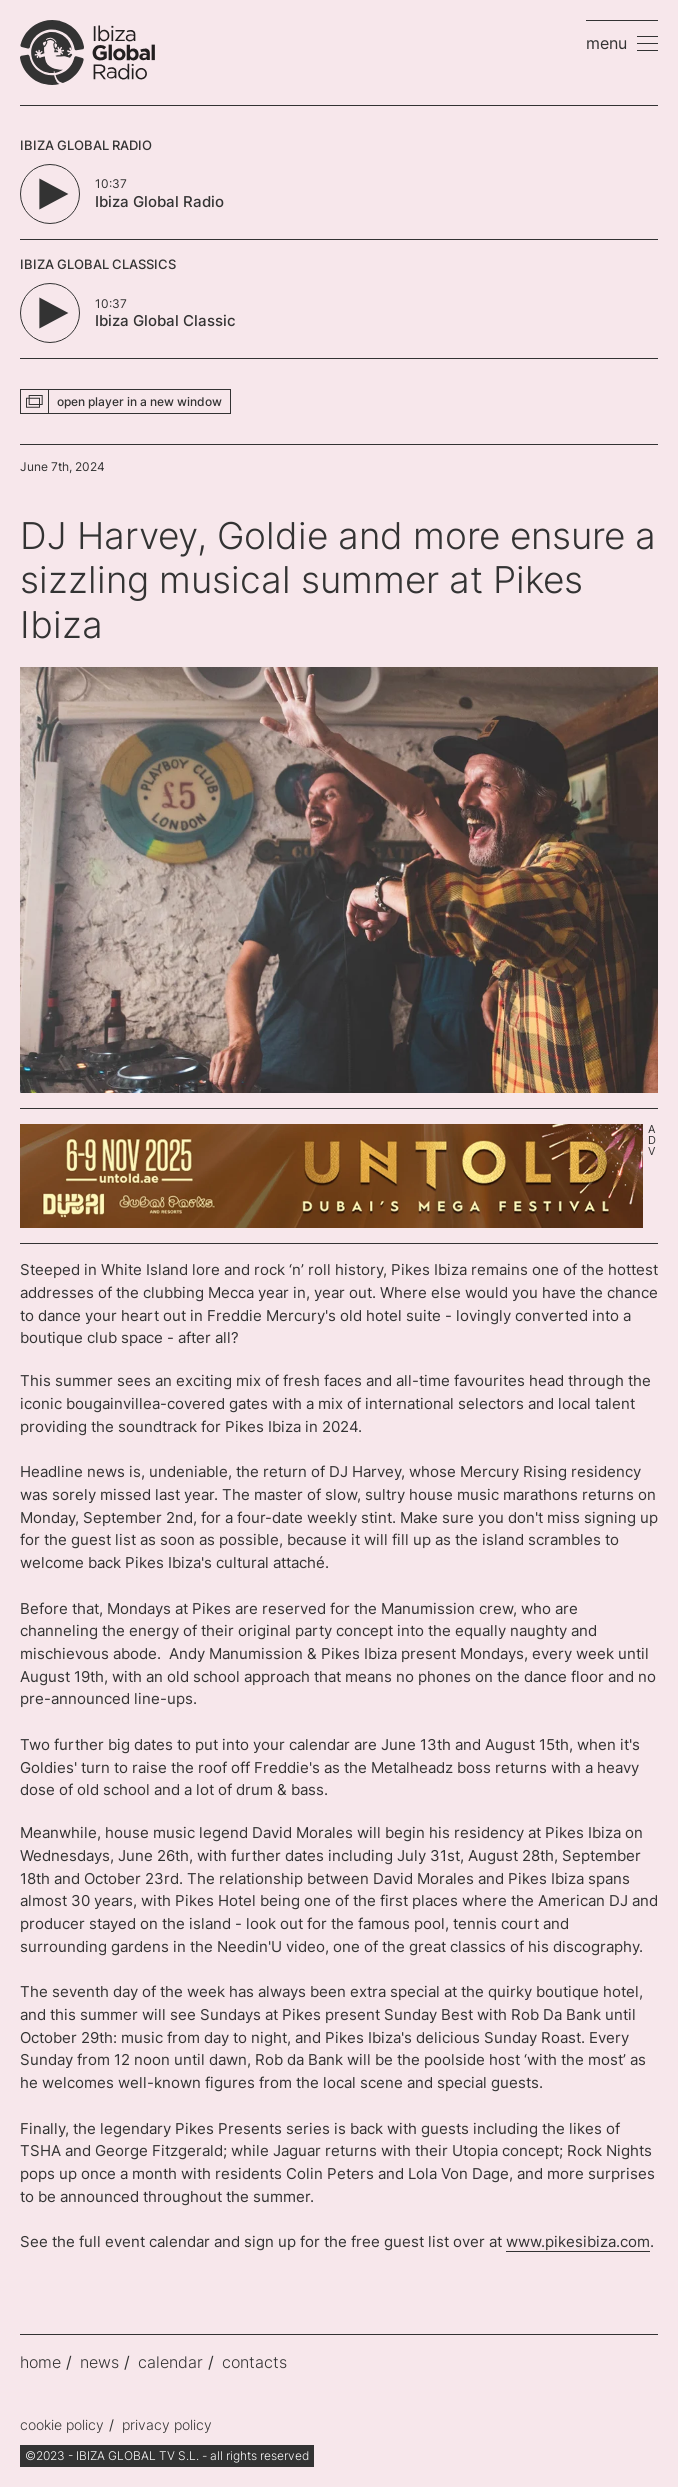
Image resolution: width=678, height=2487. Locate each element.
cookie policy (62, 2424)
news (99, 2362)
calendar (170, 2362)
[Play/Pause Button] (50, 194)
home (40, 2362)
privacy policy (167, 2424)
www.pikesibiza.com (578, 2241)
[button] (622, 43)
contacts (254, 2362)
